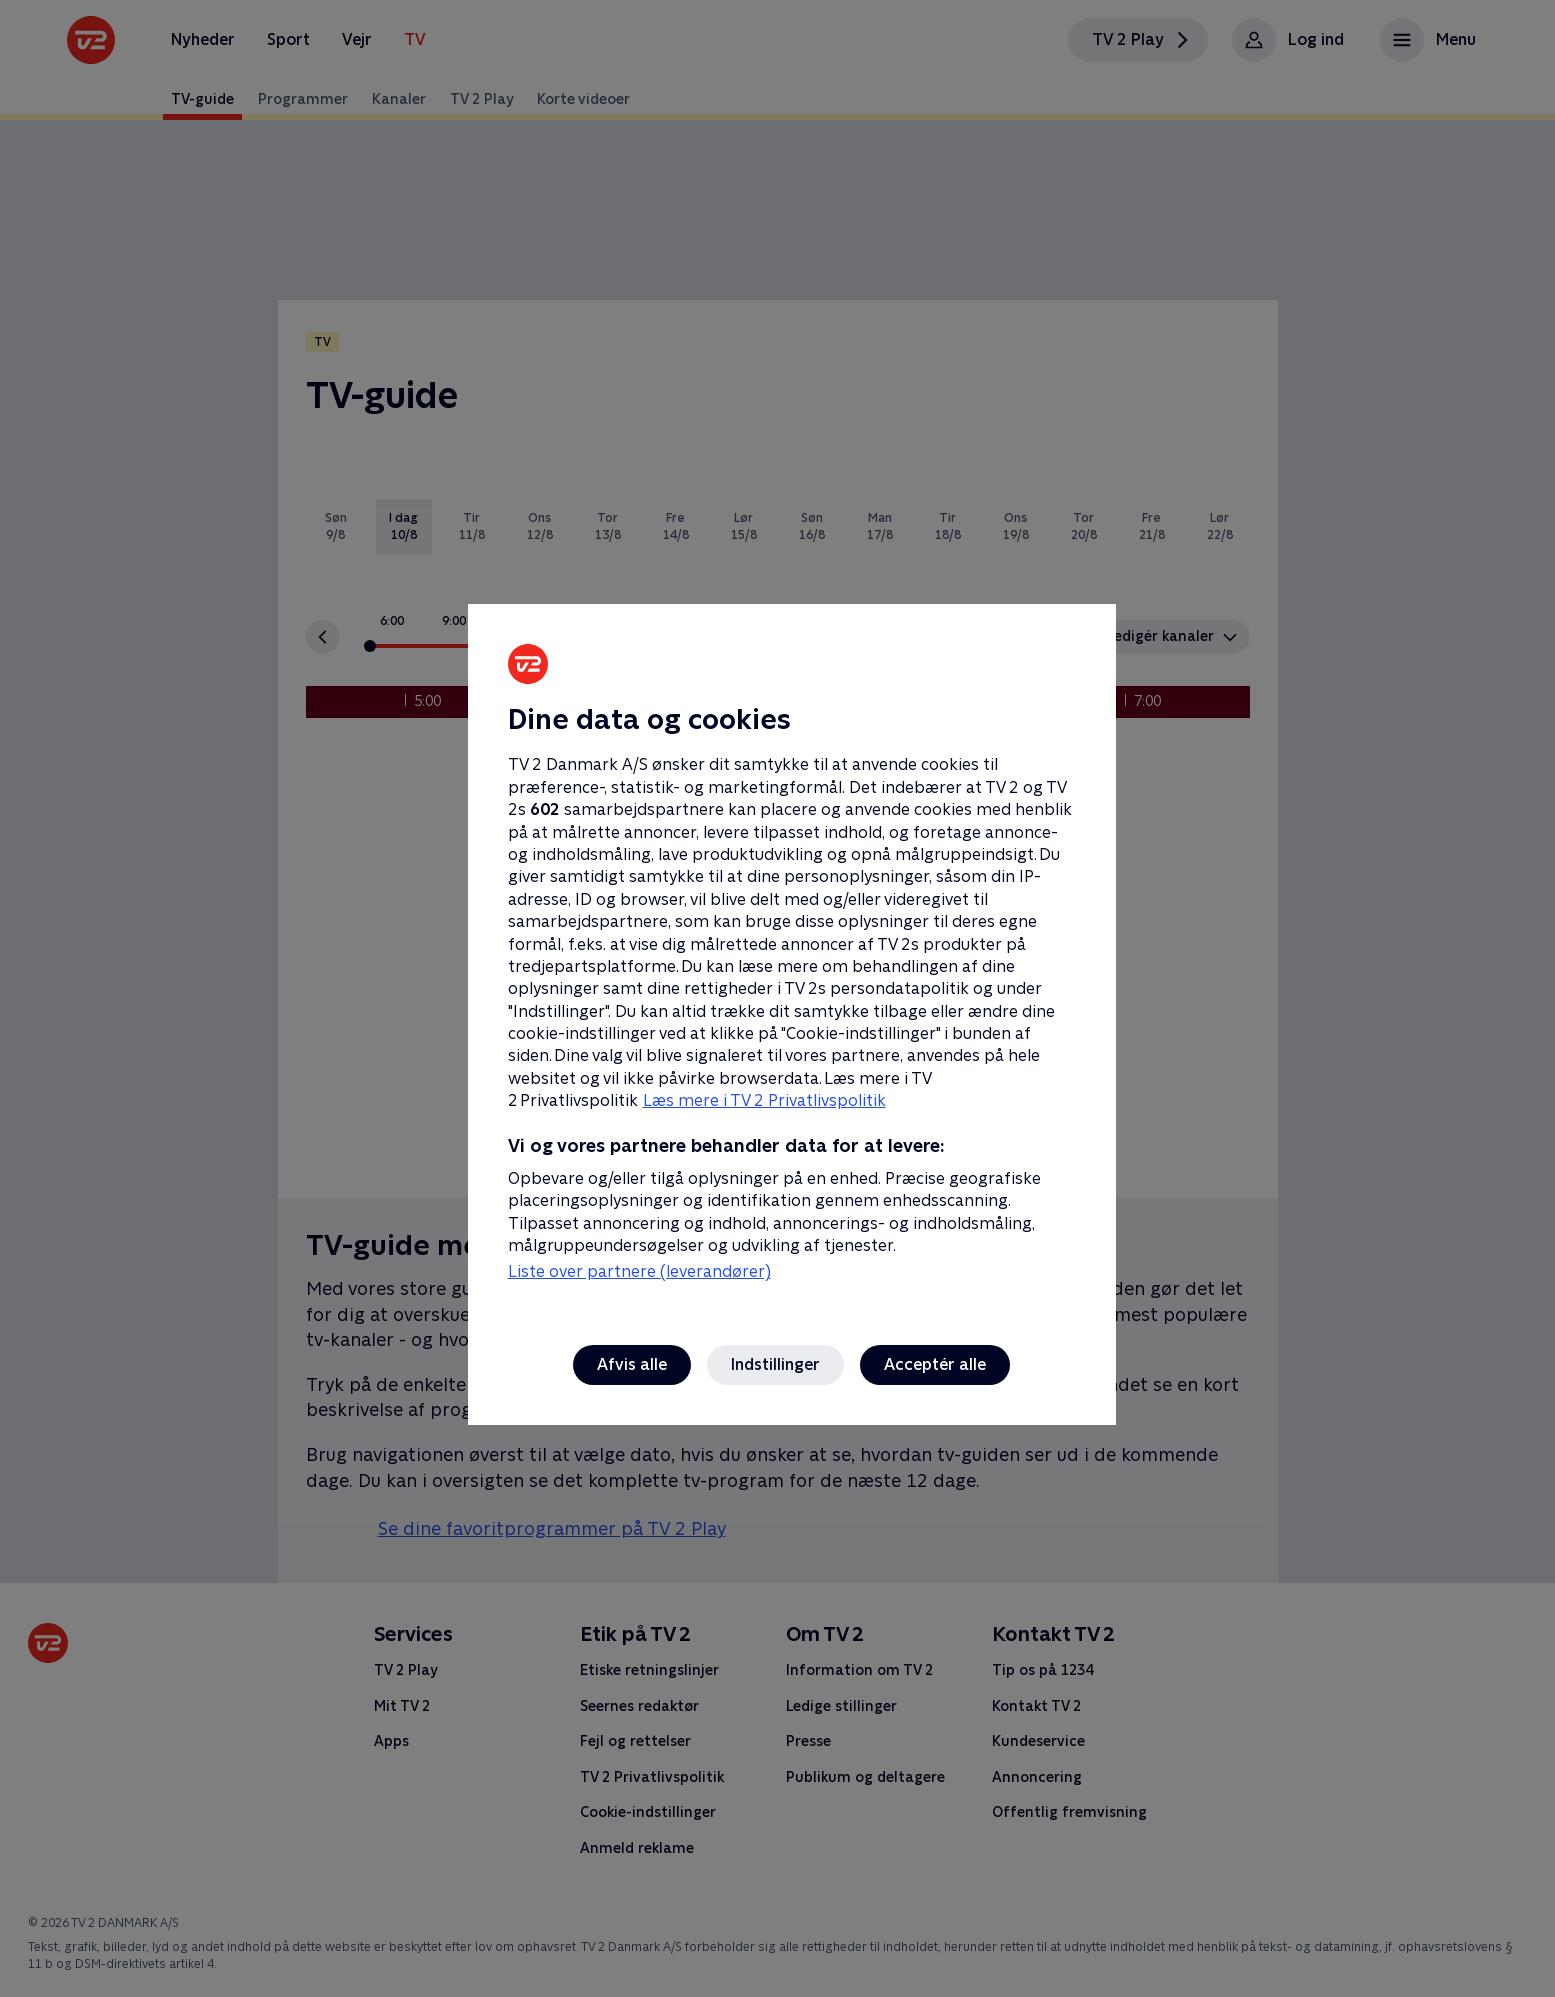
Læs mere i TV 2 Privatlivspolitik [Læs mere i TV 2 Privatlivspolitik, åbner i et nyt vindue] (764, 1100)
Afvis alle (632, 1364)
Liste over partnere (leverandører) (639, 1271)
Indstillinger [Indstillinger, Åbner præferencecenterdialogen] (775, 1364)
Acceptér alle (935, 1364)
